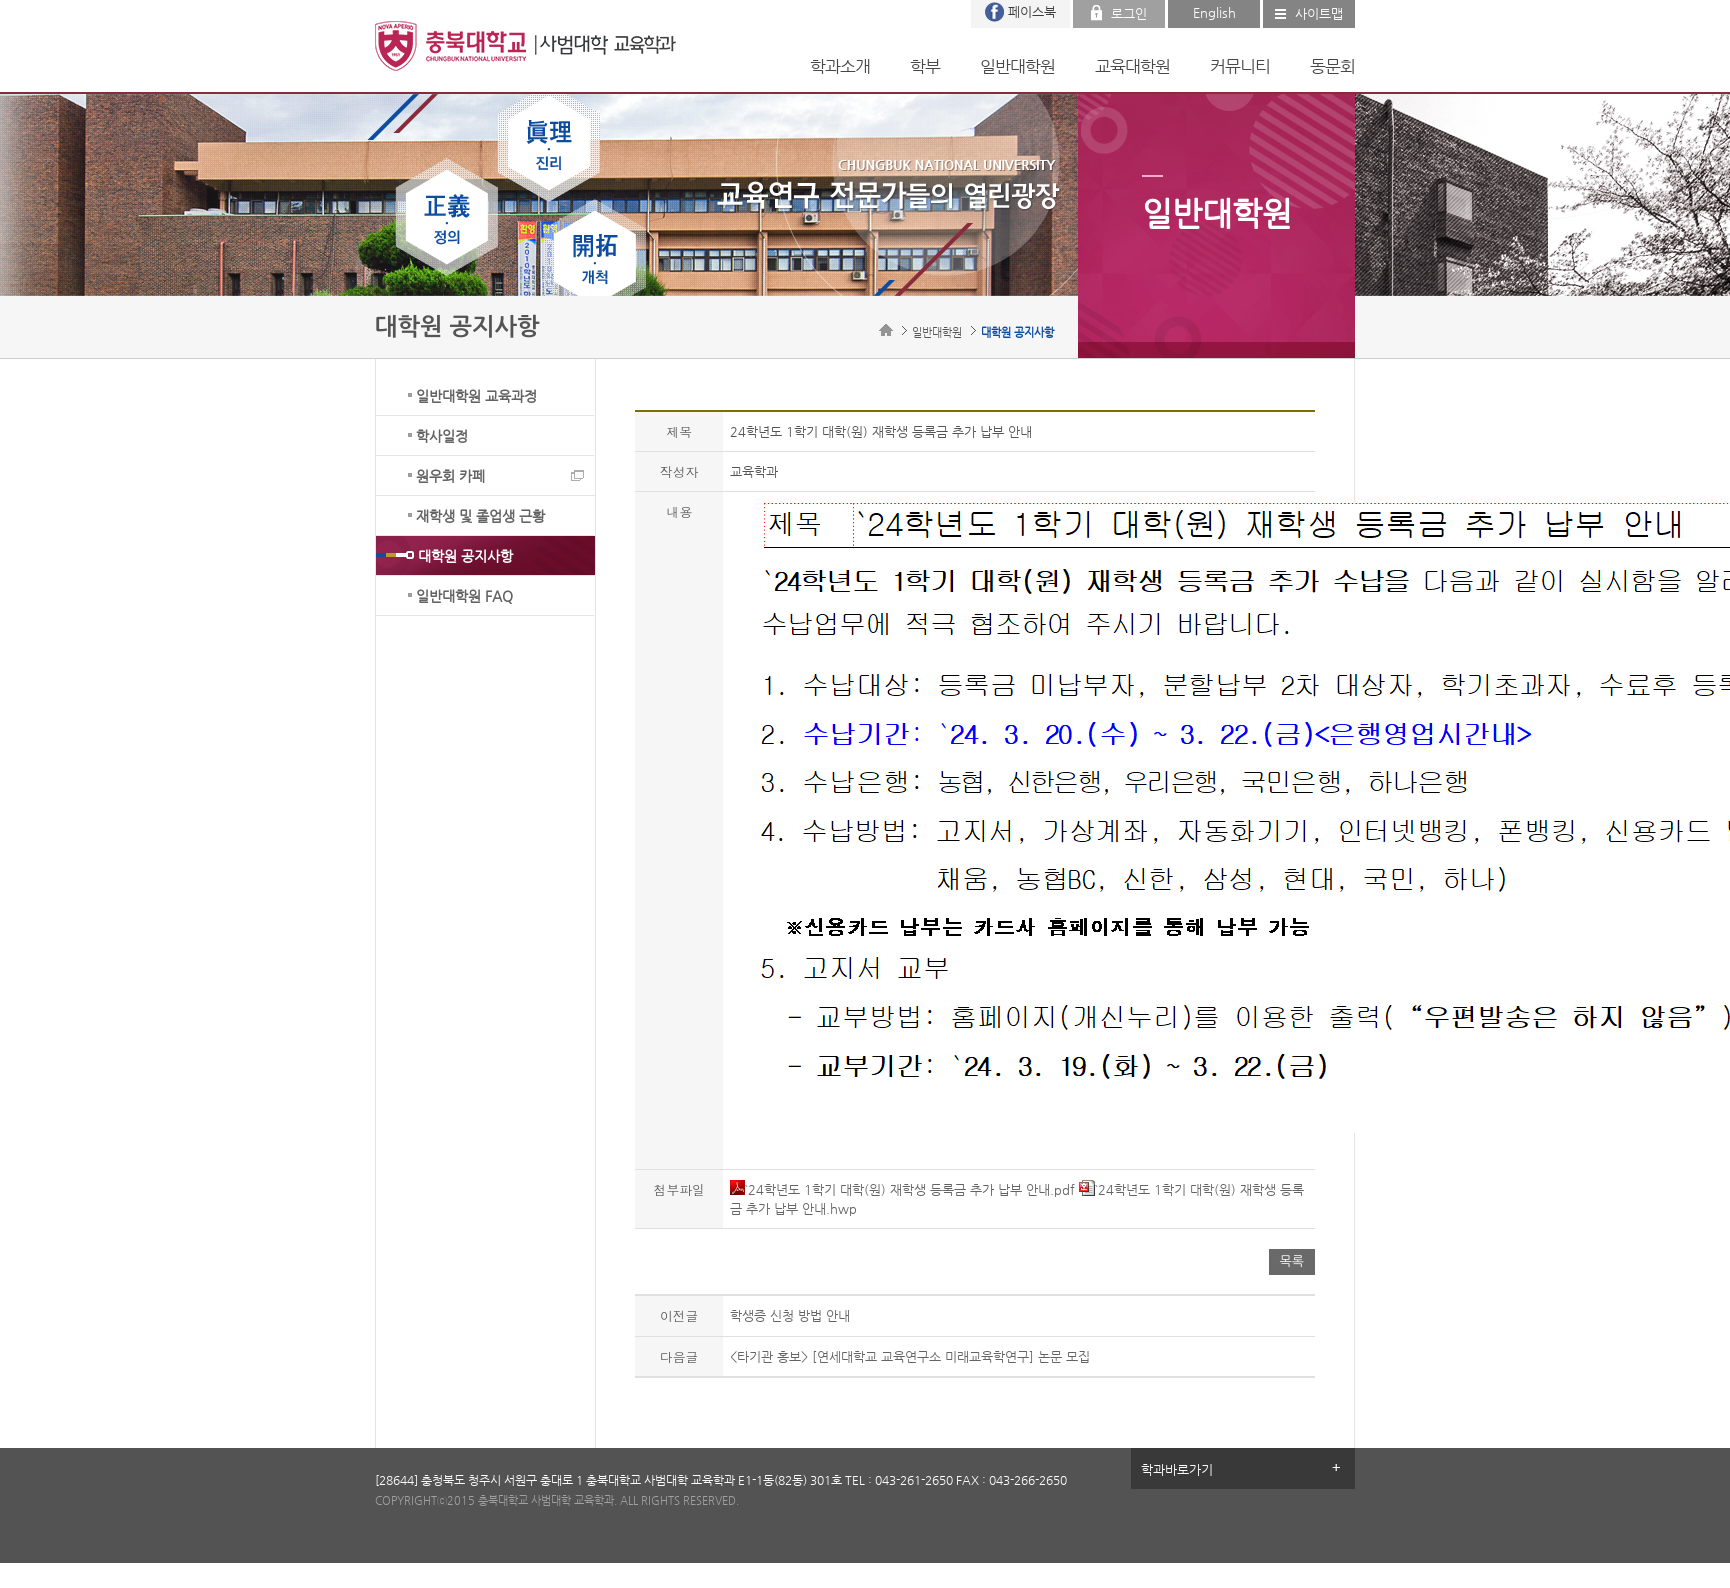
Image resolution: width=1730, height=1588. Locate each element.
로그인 (1129, 13)
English (1214, 12)
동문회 (1332, 66)
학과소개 (840, 66)
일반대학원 (1017, 66)
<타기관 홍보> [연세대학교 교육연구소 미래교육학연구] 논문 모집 (910, 1356)
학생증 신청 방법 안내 (790, 1315)
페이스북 (1032, 11)
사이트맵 (1319, 13)
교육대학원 (1132, 66)
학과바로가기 (1177, 1469)
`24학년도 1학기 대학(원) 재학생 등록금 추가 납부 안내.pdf (902, 1189)
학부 (925, 66)
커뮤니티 (1240, 66)
